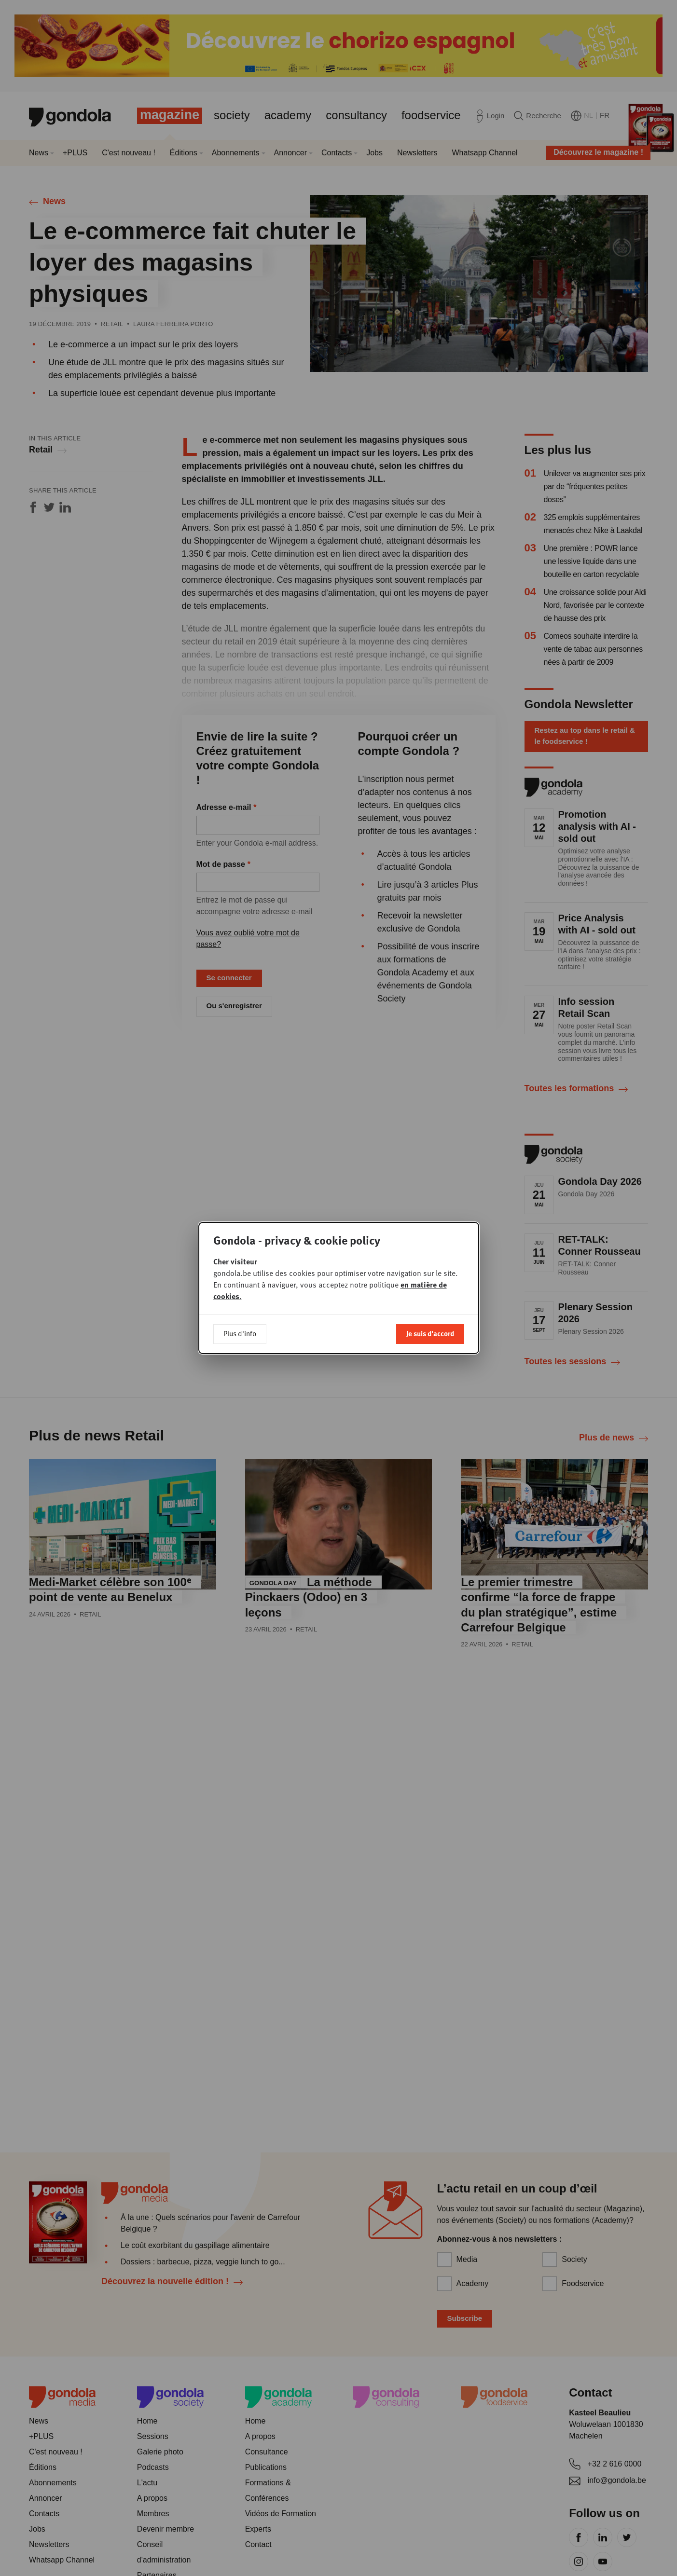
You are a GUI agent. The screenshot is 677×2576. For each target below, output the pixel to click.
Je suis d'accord (430, 1333)
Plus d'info (239, 1333)
